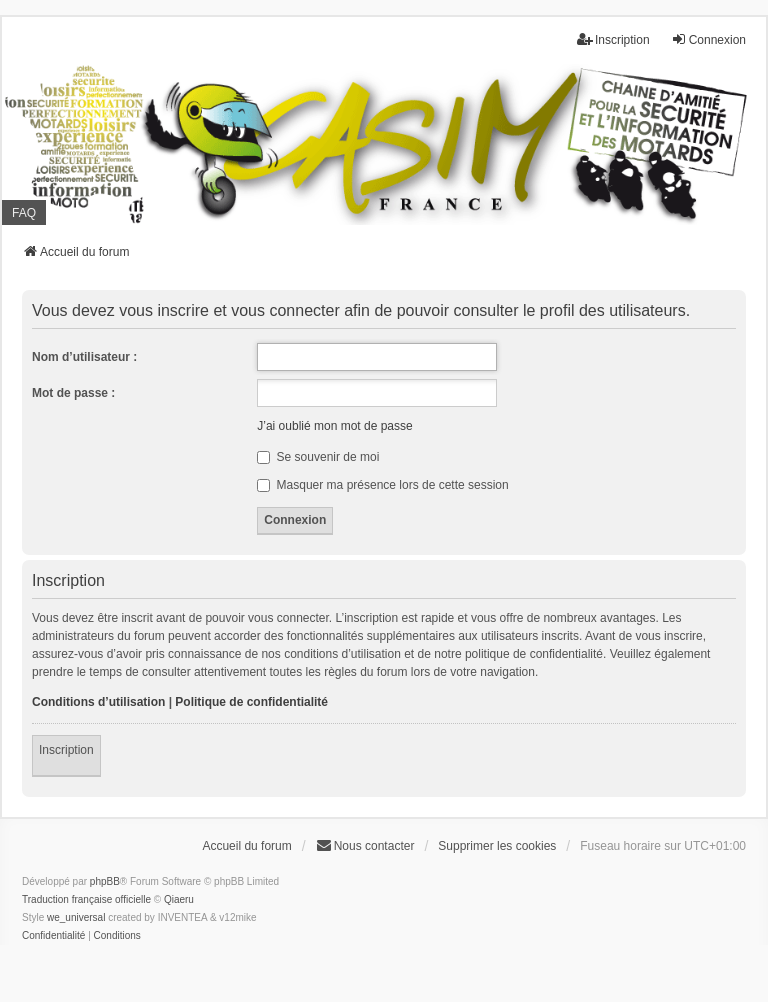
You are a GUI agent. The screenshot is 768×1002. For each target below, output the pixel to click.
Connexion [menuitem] (708, 39)
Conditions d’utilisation (98, 702)
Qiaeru (179, 899)
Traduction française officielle (86, 899)
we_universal (76, 917)
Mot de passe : (73, 393)
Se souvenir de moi (318, 457)
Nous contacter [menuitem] (365, 845)
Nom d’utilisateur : (84, 357)
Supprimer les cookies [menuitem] (497, 846)
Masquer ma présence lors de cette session (382, 485)
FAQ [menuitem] (24, 213)
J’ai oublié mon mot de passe (334, 426)
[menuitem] (53, 936)
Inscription (66, 750)
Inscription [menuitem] (613, 39)
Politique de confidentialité (251, 702)
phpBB (105, 881)
